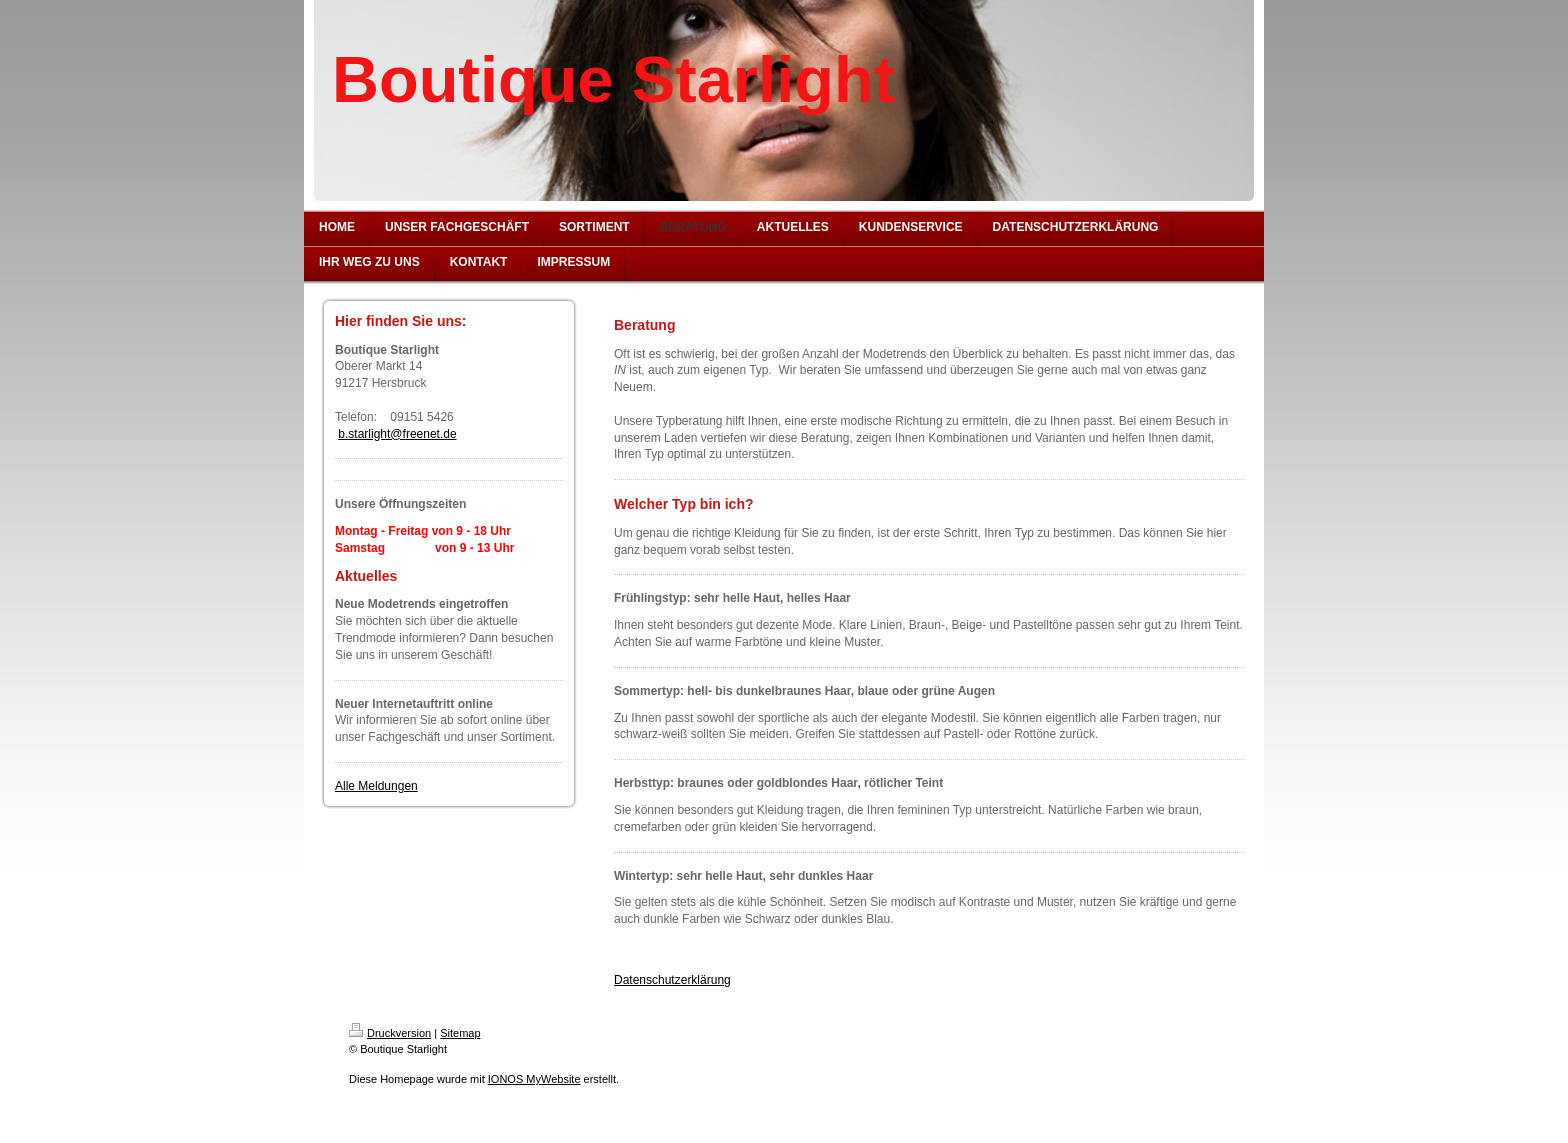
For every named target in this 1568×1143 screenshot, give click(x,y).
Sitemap (460, 1033)
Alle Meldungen (376, 786)
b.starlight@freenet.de (397, 434)
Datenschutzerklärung (672, 980)
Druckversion (390, 1033)
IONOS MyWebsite (534, 1079)
